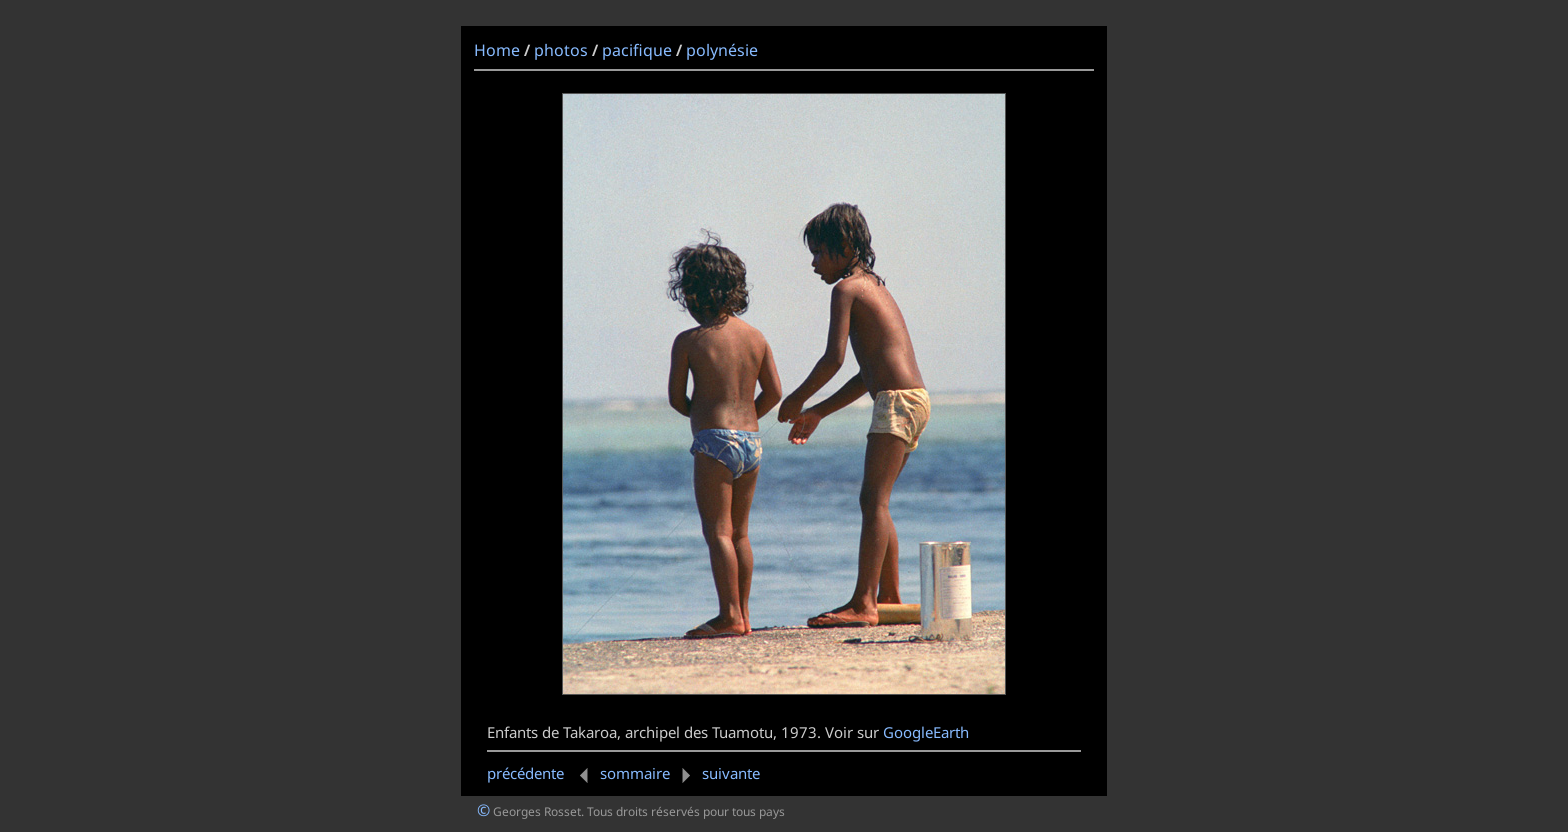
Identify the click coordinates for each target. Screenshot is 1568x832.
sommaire (635, 773)
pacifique (637, 50)
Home (497, 50)
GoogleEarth (926, 732)
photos (561, 50)
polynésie (722, 50)
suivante (717, 773)
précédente (541, 773)
